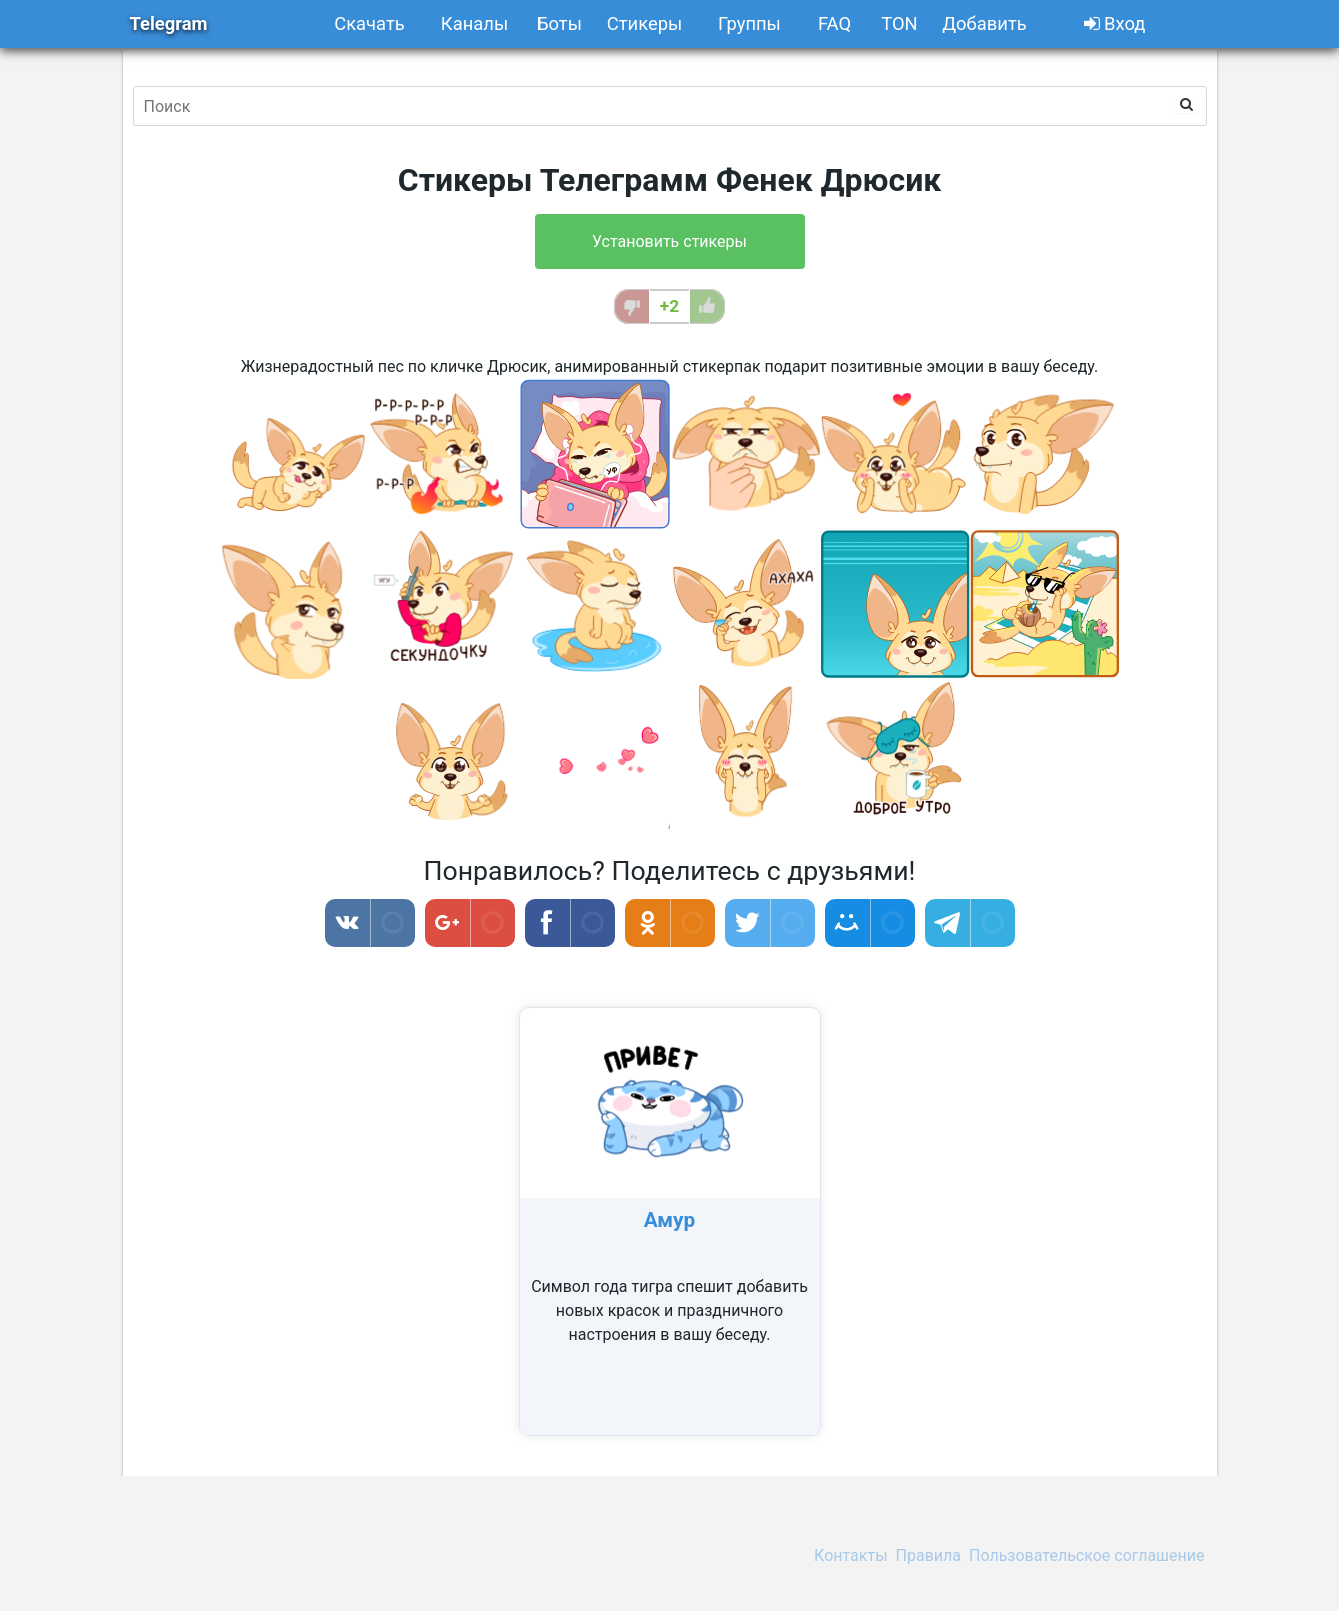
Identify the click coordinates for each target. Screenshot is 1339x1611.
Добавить (984, 23)
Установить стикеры (669, 241)
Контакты (850, 1555)
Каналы (474, 23)
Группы (749, 23)
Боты (559, 23)
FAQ (834, 23)
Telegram (169, 23)
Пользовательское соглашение (1087, 1555)
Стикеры (645, 23)
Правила (928, 1555)
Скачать (369, 23)
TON (899, 23)
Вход (1115, 23)
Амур (670, 1220)
